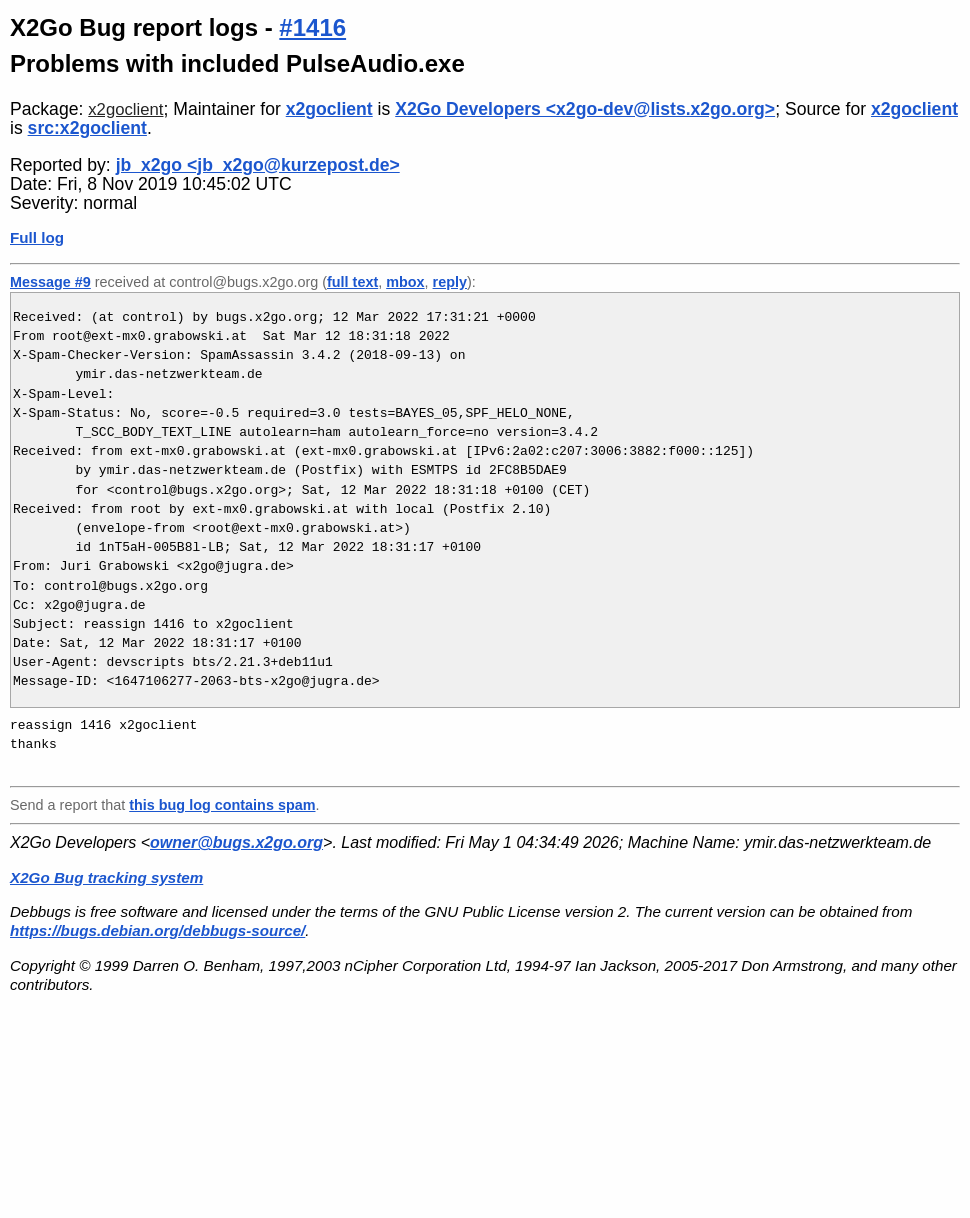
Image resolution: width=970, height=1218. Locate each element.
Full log (37, 237)
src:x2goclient (87, 128)
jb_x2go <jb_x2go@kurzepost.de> (258, 165)
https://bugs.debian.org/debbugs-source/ (157, 930)
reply (450, 282)
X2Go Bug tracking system (106, 877)
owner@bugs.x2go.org (236, 842)
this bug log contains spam (222, 805)
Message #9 (50, 282)
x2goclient (125, 109)
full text (352, 282)
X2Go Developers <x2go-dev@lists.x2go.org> (585, 109)
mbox (405, 282)
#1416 (312, 27)
